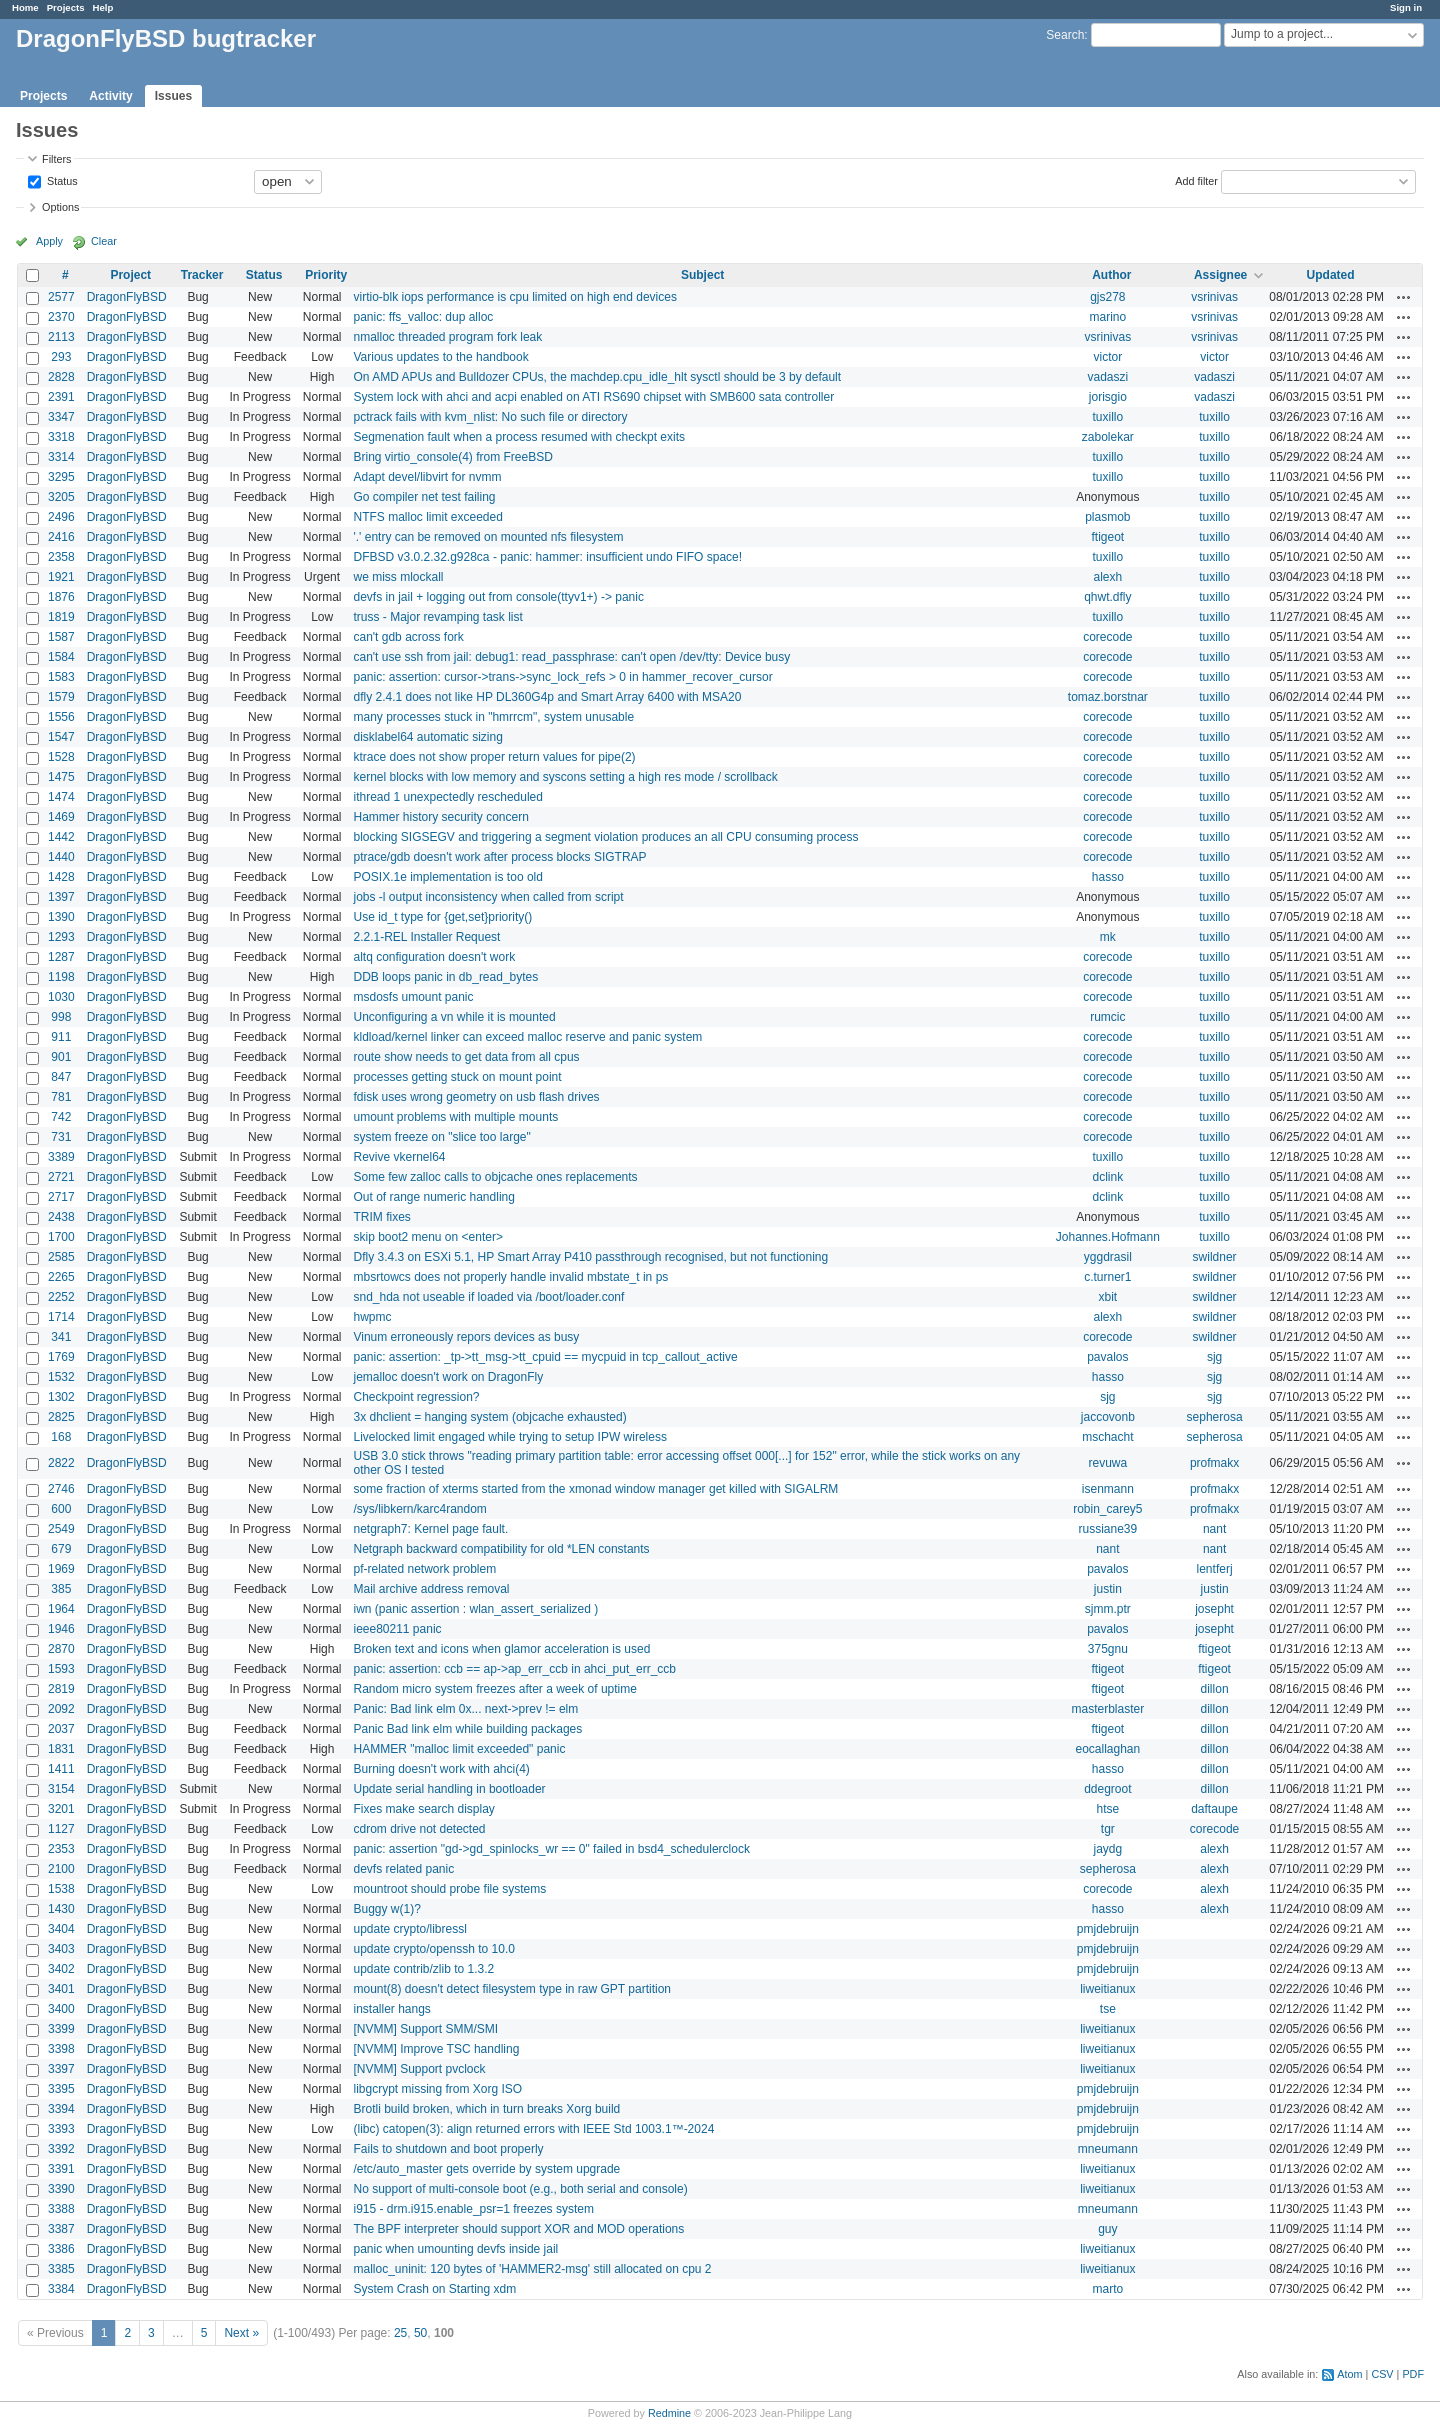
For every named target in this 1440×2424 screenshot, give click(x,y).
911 (61, 1037)
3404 (61, 1929)
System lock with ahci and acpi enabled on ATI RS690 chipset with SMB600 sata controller (593, 397)
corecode (1107, 637)
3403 (61, 1949)
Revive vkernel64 (399, 1157)
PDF (1413, 2374)
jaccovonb (1108, 1417)
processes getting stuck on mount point (457, 1077)
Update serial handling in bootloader (449, 1789)
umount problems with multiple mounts (455, 1117)
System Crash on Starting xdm (434, 2289)
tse (1108, 2009)
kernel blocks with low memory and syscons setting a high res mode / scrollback (565, 777)
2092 (61, 1709)
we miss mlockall (398, 577)
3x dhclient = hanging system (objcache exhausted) (489, 1417)
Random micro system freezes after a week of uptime (494, 1689)
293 (61, 357)
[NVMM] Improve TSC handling (436, 2049)
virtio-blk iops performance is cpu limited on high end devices (515, 297)
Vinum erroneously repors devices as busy (466, 1337)
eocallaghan (1107, 1749)
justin (1108, 1589)
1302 (61, 1397)
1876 (61, 597)
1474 (61, 797)
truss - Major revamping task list (437, 617)
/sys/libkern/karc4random (419, 1509)
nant (1214, 1529)
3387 (61, 2229)
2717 (61, 1197)
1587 (61, 637)
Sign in (1406, 7)
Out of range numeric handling (433, 1197)
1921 (61, 577)
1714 (61, 1317)
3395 (61, 2089)
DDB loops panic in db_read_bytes (445, 977)
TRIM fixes (381, 1217)
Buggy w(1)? (386, 1909)
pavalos (1107, 1357)
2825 (61, 1417)
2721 (61, 1177)
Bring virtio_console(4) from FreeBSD (452, 457)
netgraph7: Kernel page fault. (430, 1529)
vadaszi (1107, 377)
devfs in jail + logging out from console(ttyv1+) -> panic (498, 597)
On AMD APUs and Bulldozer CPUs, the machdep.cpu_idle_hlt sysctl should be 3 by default (597, 377)
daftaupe (1214, 1809)
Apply (49, 241)
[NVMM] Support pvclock (419, 2069)
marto (1107, 2289)
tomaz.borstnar (1108, 697)
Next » (241, 2333)
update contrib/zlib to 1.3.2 (423, 1969)
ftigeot (1107, 537)
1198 (61, 977)
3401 (61, 1989)
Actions (1404, 297)
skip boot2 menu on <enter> (427, 1237)
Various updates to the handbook (440, 357)
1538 (61, 1889)
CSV (1382, 2374)
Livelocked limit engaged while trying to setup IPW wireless (509, 1437)
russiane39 (1107, 1529)
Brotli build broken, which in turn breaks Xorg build (486, 2109)
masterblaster (1107, 1709)
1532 (61, 1377)
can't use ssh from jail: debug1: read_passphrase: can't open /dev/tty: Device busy (571, 657)
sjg (1214, 1357)
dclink (1107, 1177)
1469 (61, 817)
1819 (61, 617)
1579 (61, 697)
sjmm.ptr (1108, 1609)
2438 (61, 1217)
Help (103, 7)
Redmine (669, 2413)
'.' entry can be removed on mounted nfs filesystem (488, 537)
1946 (61, 1629)
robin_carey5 (1107, 1509)
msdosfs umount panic (413, 997)
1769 (61, 1357)
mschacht (1107, 1437)
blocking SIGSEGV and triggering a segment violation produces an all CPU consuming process (605, 837)
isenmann (1108, 1489)
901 (61, 1057)
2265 (61, 1277)
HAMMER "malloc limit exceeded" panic (459, 1749)
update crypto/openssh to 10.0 (433, 1949)
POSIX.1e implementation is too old (447, 877)
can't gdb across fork (408, 637)
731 (61, 1137)
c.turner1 (1107, 1277)
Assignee (1220, 275)
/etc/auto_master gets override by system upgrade (486, 2169)
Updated (1331, 275)
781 (61, 1097)
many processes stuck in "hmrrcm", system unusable (493, 717)
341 (61, 1337)
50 (420, 2333)
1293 (61, 937)
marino (1107, 317)
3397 (61, 2069)
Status (61, 180)
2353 (61, 1849)
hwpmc (372, 1317)
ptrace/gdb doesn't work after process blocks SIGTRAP (499, 857)
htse (1107, 1809)
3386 (61, 2249)
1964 (61, 1609)
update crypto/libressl (409, 1929)
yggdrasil (1108, 1257)
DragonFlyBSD (127, 297)
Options (60, 207)
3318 (61, 437)
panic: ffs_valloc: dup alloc (423, 317)
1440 (61, 857)
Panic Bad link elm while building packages (467, 1729)
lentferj (1215, 1569)
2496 (61, 517)
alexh (1107, 577)
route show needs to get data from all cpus (466, 1057)
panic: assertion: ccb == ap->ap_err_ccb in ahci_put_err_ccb (514, 1669)
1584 (61, 657)
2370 (61, 317)
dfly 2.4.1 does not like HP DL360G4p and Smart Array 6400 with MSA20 (547, 697)
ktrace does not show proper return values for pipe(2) (494, 757)
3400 (61, 2009)
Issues (173, 96)
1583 (61, 677)
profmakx (1214, 1463)
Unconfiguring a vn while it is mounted (454, 1017)
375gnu (1108, 1649)
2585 (61, 1257)
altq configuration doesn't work (434, 957)
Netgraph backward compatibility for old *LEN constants (501, 1549)
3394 (61, 2109)
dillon (1215, 1689)
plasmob (1107, 517)
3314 (61, 457)
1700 (61, 1237)
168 (61, 1437)
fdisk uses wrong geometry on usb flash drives (476, 1097)
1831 (61, 1749)
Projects (66, 7)
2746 (61, 1489)
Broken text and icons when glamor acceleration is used (501, 1649)
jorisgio (1108, 397)
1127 (61, 1829)
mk (1108, 937)
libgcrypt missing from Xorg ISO (437, 2089)
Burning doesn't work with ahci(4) (441, 1769)
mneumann (1108, 2149)
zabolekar (1108, 437)
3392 (61, 2149)
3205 (61, 497)
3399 (61, 2029)
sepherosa (1215, 1417)
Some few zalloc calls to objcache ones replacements (495, 1177)
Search (1065, 35)
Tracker (202, 275)
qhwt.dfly (1107, 597)
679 (61, 1549)
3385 (61, 2269)
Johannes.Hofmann (1108, 1237)
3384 (61, 2289)
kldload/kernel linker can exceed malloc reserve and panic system (527, 1037)
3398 (61, 2049)
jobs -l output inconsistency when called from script (488, 897)
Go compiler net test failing (424, 497)
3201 (61, 1809)
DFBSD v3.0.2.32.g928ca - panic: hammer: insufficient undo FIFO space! (547, 557)
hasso (1108, 877)
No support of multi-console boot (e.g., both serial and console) (520, 2189)
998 (61, 1017)
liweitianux (1107, 1989)
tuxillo (1107, 417)
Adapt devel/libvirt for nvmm (427, 477)
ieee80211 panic (397, 1629)
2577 (61, 297)
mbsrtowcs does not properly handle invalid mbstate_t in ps (510, 1277)
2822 (61, 1463)
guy (1107, 2229)
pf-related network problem (424, 1569)
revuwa (1107, 1463)
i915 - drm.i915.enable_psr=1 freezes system (473, 2209)
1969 (61, 1569)
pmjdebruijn (1108, 1929)
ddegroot (1107, 1789)
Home (25, 7)
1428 (61, 877)
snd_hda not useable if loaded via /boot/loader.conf (488, 1297)
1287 (61, 957)
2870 (61, 1649)
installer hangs (391, 2009)
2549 (61, 1529)
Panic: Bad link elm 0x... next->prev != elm (465, 1709)
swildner (1215, 1257)
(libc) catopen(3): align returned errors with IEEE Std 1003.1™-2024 (533, 2129)
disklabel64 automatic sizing (427, 737)
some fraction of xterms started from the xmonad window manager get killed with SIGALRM (595, 1489)
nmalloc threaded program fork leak (447, 337)
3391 (61, 2169)
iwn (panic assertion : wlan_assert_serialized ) (475, 1609)
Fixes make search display (423, 1809)
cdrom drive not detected (419, 1829)
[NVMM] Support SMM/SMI (425, 2029)
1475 (61, 777)
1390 (61, 917)
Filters (56, 159)
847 (61, 1077)
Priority (326, 275)
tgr (1108, 1829)
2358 (61, 557)
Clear (104, 241)
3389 (61, 1157)
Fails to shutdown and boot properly (448, 2149)
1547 (61, 737)
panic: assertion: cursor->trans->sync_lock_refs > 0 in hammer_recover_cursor (562, 677)
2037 (61, 1729)
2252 (61, 1297)
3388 (61, 2209)
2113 (61, 337)
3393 (61, 2129)
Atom (1349, 2374)
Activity (110, 96)
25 (400, 2333)
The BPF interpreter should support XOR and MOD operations (518, 2229)
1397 (61, 897)
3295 (61, 477)
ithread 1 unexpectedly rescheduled (447, 797)
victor (1108, 357)
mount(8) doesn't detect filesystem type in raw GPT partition (512, 1989)
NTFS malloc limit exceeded (427, 517)
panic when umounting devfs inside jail (455, 2249)
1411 (61, 1769)
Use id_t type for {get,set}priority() (442, 917)
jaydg (1107, 1849)
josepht (1214, 1609)
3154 (61, 1789)
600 (61, 1509)
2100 (61, 1869)
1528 (61, 757)
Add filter (1196, 180)
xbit (1107, 1297)
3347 (61, 417)
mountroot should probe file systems (449, 1889)
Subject (702, 275)
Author (1111, 275)
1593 (61, 1669)
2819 (61, 1689)
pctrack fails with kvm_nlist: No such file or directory (490, 417)
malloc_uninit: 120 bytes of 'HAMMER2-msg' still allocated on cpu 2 (532, 2269)
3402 (61, 1969)
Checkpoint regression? (416, 1397)
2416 (61, 537)
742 (61, 1117)
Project (130, 275)
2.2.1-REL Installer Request (426, 937)
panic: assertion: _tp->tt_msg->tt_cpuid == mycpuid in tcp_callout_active (545, 1357)
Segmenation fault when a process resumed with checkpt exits (519, 437)
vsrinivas (1214, 297)
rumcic (1107, 1017)
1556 (61, 717)
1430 (61, 1909)
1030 (61, 997)
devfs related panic (403, 1869)
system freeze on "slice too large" (441, 1137)
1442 (61, 837)
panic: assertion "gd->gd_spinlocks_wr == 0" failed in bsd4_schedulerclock (551, 1849)
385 (61, 1589)
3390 (61, 2189)
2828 (61, 377)
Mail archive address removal (431, 1589)
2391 (61, 397)
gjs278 (1107, 297)
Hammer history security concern (440, 817)
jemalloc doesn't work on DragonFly (448, 1377)
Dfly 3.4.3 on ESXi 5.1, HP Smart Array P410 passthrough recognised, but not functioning (590, 1257)
